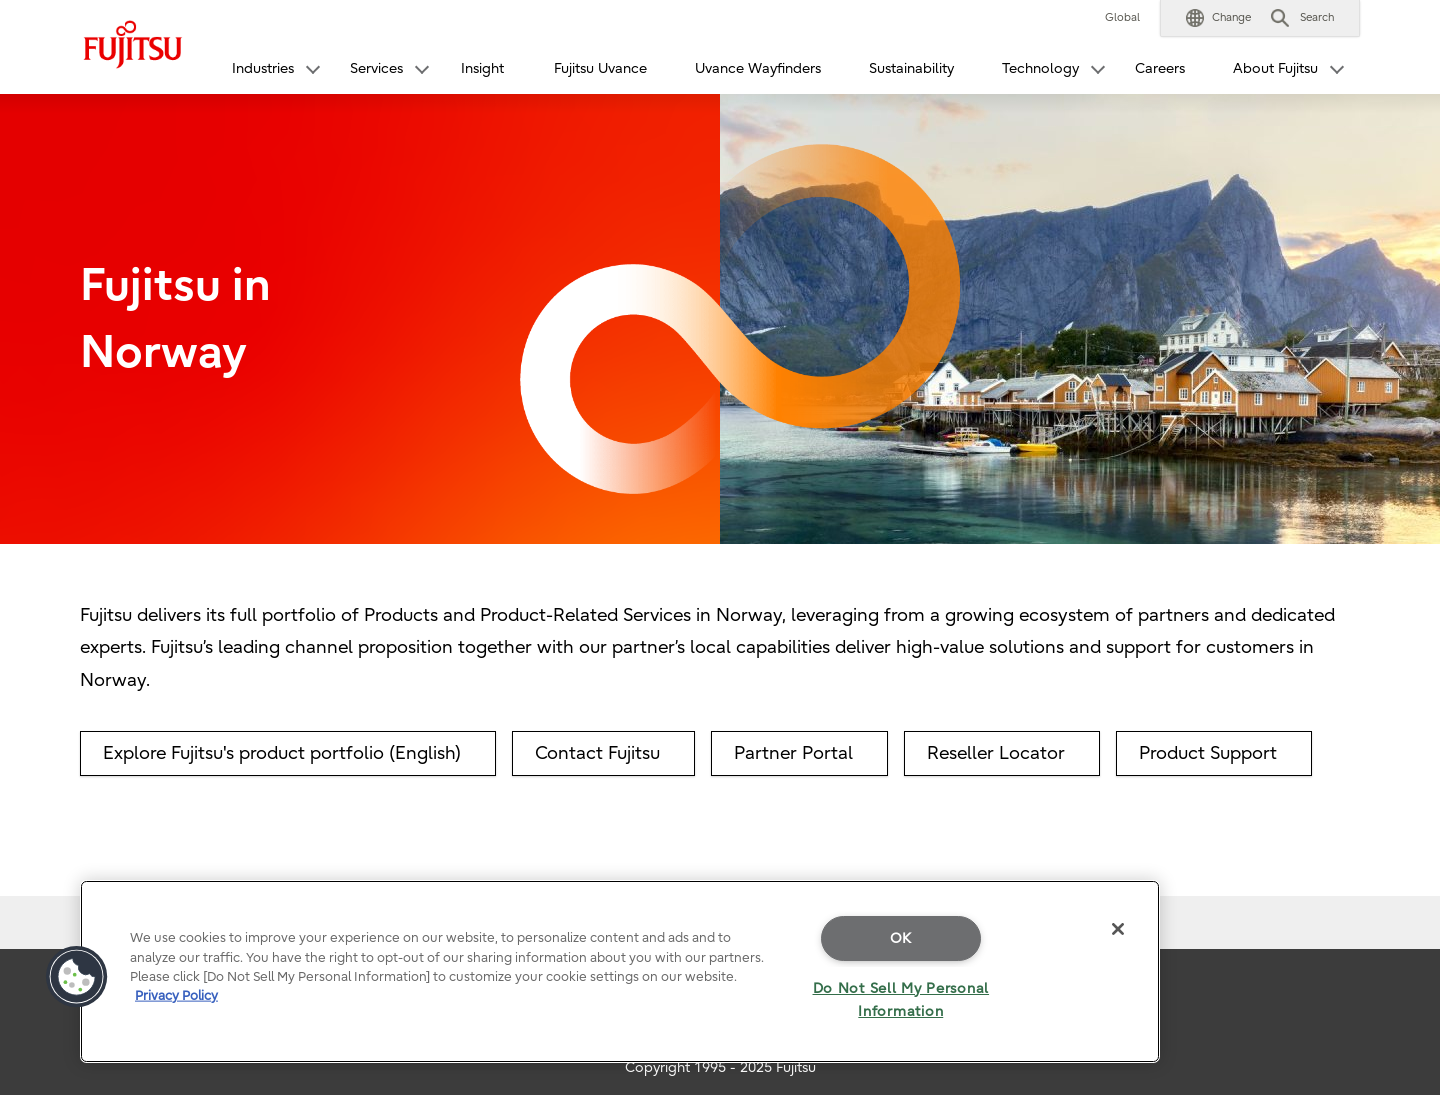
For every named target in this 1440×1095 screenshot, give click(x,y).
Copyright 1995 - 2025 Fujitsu (720, 1067)
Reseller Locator (996, 753)
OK (901, 938)
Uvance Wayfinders (758, 68)
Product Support (1208, 753)
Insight (482, 68)
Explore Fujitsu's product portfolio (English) (282, 753)
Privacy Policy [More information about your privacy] (176, 995)
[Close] (1118, 929)
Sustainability (911, 68)
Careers (1160, 68)
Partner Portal (793, 753)
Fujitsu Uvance (600, 68)
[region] (620, 971)
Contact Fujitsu (597, 753)
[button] (1218, 18)
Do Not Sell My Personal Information (901, 1000)
